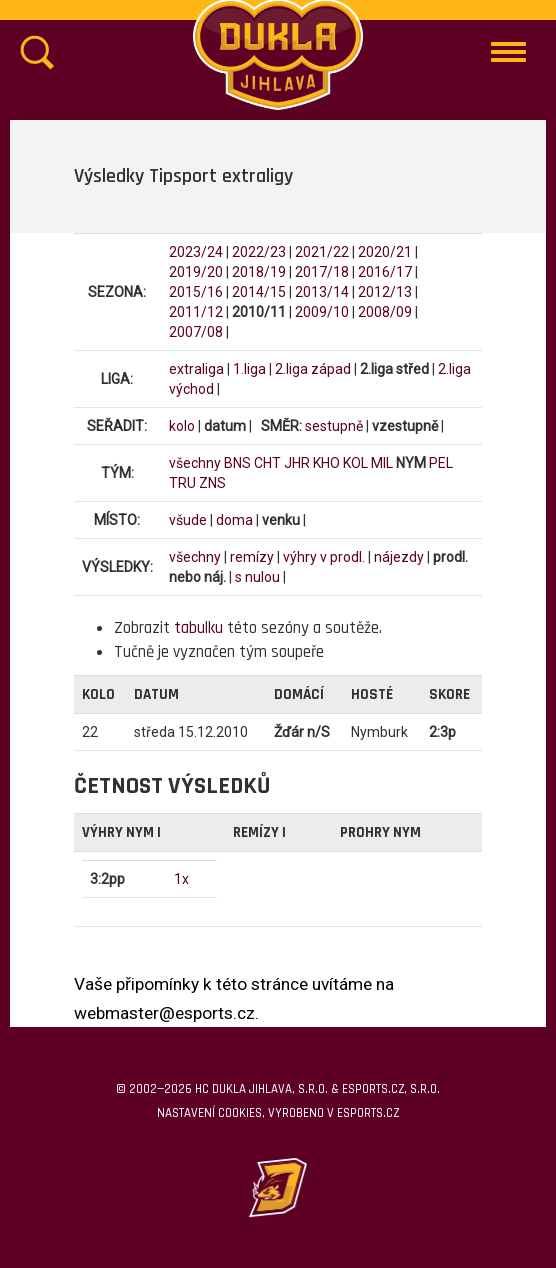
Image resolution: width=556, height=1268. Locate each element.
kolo (182, 426)
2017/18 (322, 272)
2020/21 (385, 252)
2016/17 (385, 272)
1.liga (249, 369)
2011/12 (196, 312)
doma (234, 520)
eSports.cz (368, 1113)
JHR (297, 463)
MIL (382, 463)
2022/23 (259, 252)
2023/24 (196, 252)
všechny (195, 463)
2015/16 (196, 292)
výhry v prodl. (324, 557)
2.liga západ (313, 369)
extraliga (196, 369)
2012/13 (385, 292)
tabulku (198, 628)
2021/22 (322, 252)
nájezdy (399, 557)
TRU (182, 483)
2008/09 (385, 312)
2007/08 (196, 332)
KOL (355, 463)
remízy (252, 557)
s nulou (257, 577)
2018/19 (259, 272)
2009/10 (322, 312)
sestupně (334, 426)
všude (188, 520)
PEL (441, 463)
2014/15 (259, 292)
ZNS (212, 483)
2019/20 (196, 272)
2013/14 (322, 292)
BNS (237, 463)
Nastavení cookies (209, 1113)
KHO (326, 463)
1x (181, 879)
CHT (267, 463)
